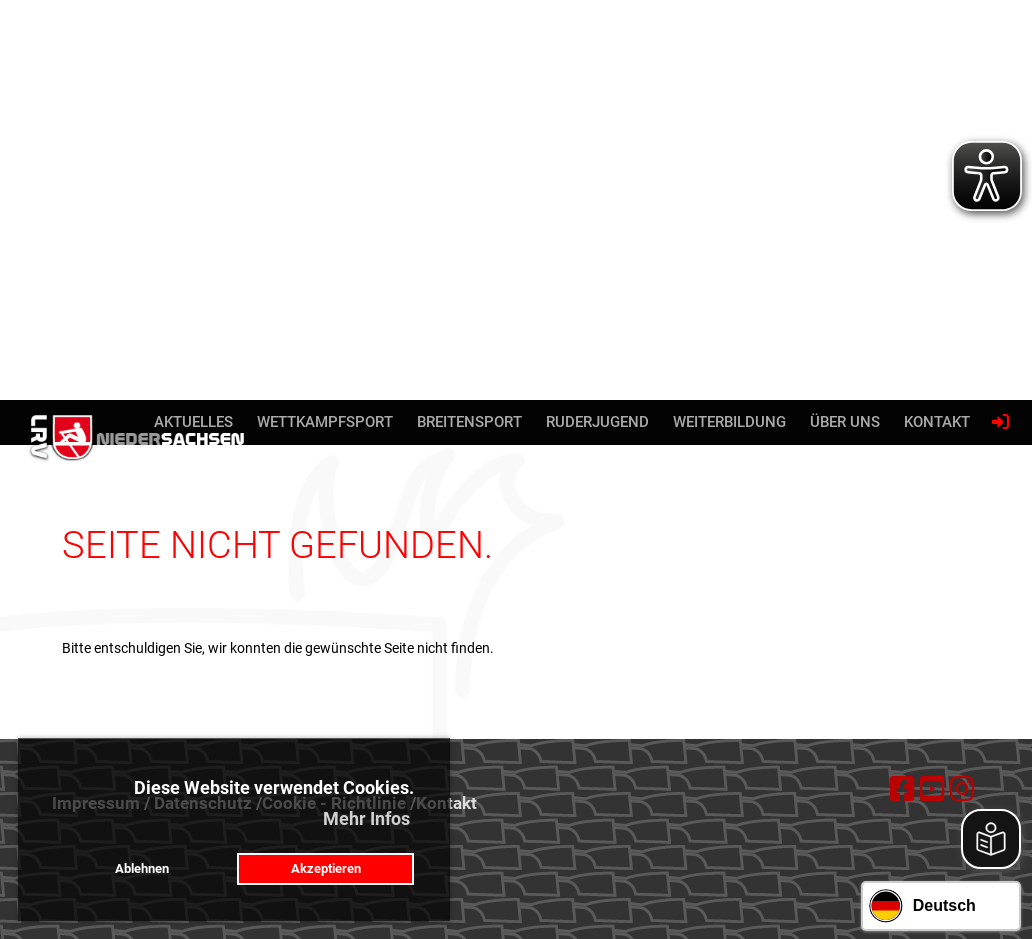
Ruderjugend (597, 422)
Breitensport (469, 422)
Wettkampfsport (325, 422)
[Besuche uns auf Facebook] (902, 789)
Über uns (845, 422)
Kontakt (937, 422)
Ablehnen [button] (142, 868)
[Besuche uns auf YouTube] (932, 789)
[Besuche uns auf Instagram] (962, 789)
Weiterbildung (729, 422)
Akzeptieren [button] (326, 868)
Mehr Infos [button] (366, 818)
